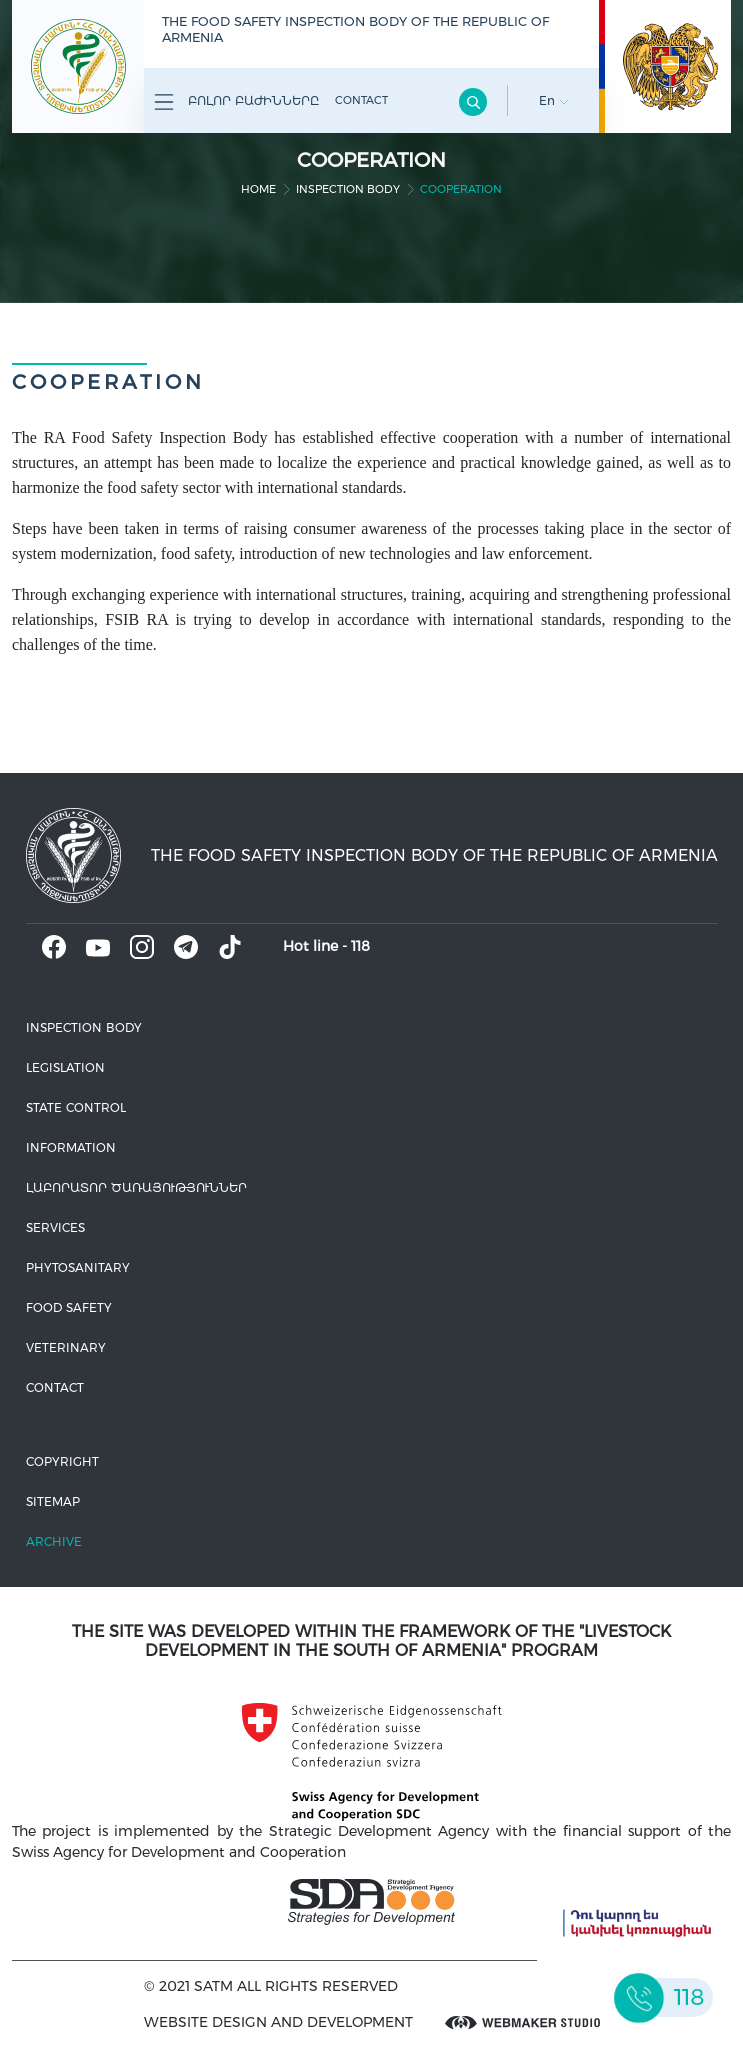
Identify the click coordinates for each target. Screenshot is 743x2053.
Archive (54, 1541)
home (258, 189)
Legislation (65, 1067)
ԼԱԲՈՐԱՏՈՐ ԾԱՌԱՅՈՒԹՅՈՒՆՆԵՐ (136, 1187)
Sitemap (53, 1501)
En (554, 100)
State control (76, 1107)
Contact (361, 100)
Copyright (62, 1461)
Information (71, 1147)
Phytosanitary (78, 1267)
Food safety (69, 1307)
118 (360, 946)
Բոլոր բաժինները (236, 102)
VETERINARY (66, 1347)
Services (55, 1227)
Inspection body (348, 189)
